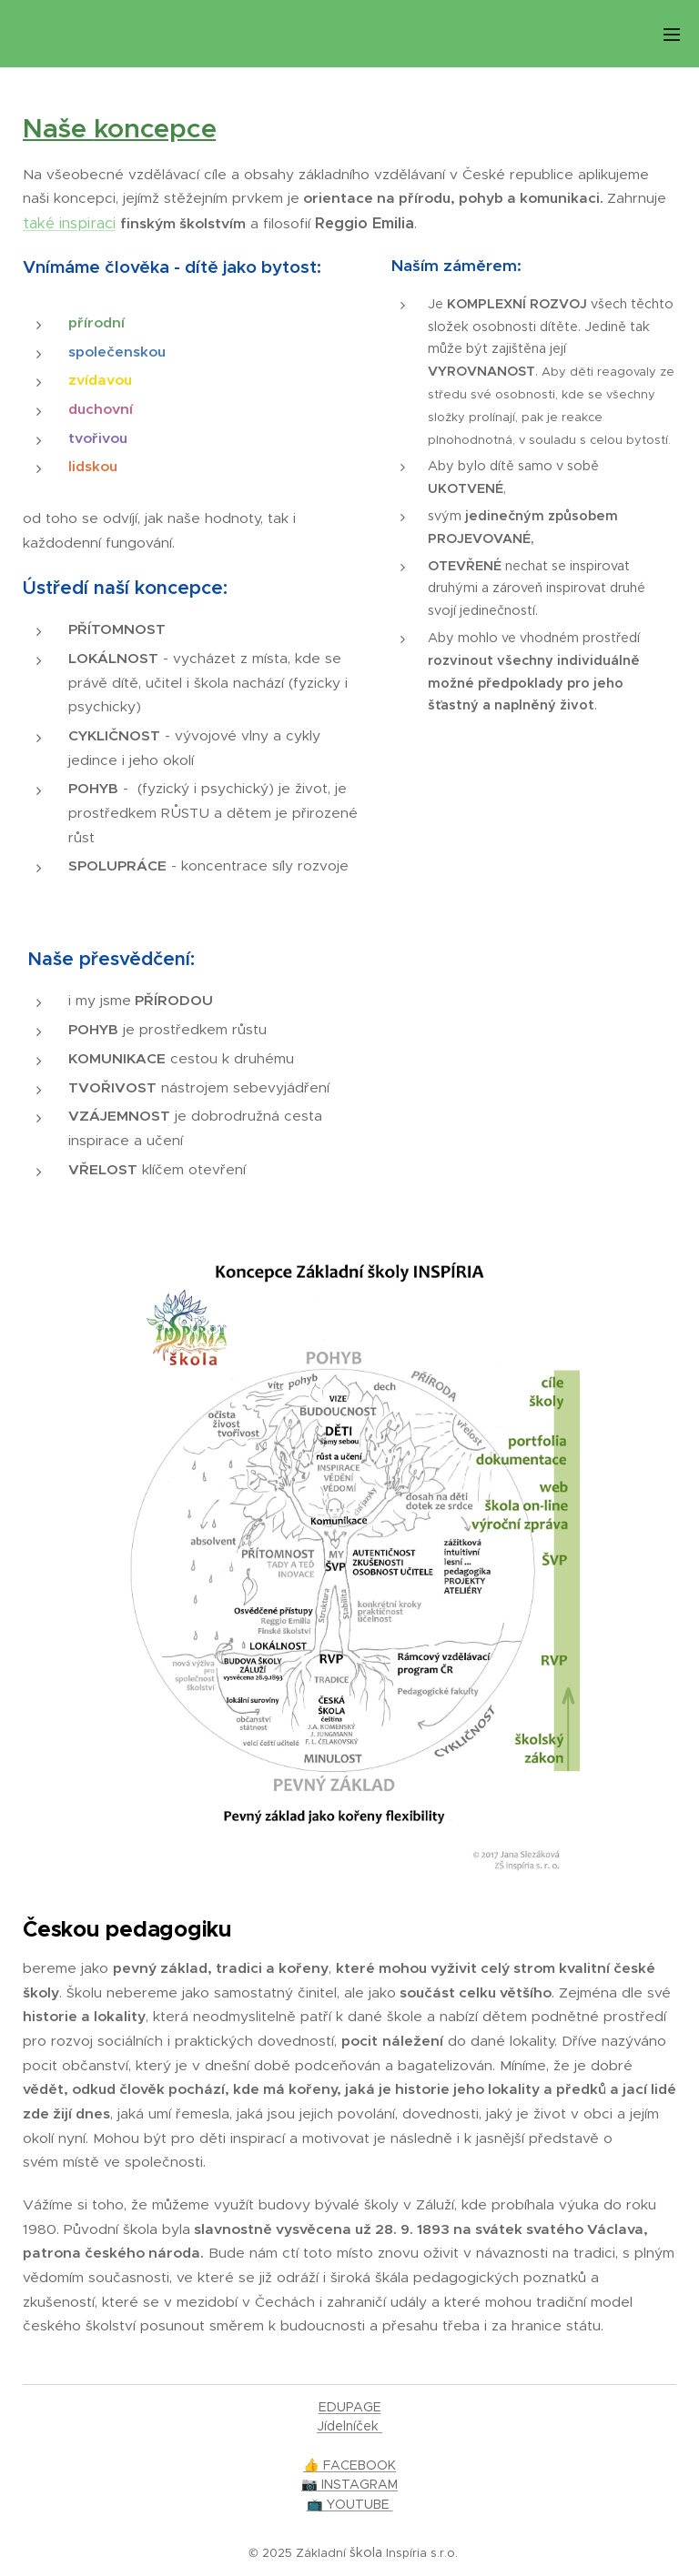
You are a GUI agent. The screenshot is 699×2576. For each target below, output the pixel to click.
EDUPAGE (350, 2407)
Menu (672, 34)
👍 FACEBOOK (349, 2465)
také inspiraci (69, 223)
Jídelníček (349, 2426)
